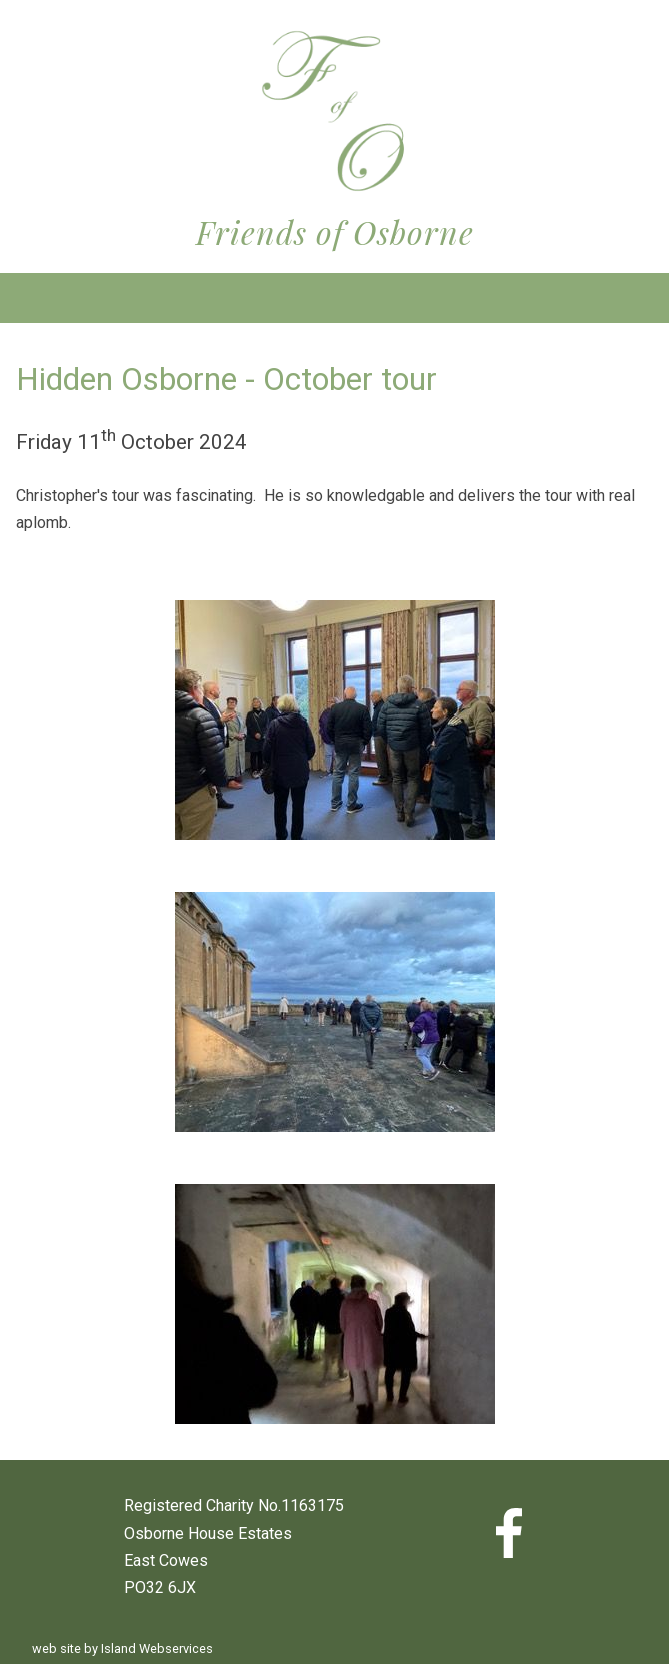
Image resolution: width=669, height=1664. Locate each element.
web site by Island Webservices (122, 1648)
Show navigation (335, 298)
